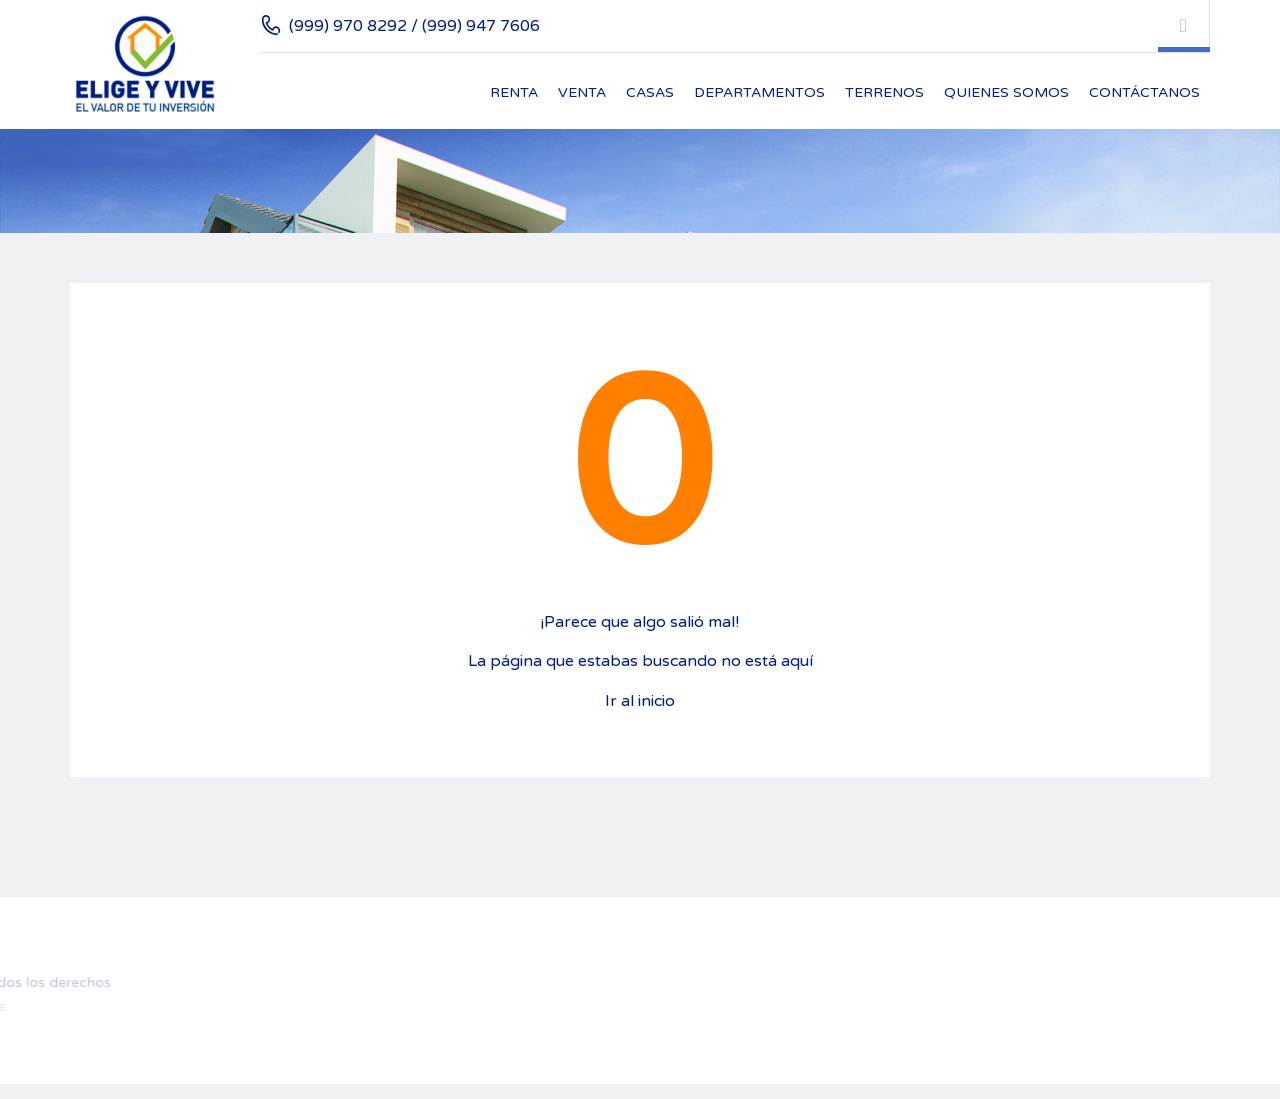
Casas (650, 92)
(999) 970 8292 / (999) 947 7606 (414, 26)
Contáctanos (1144, 92)
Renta (514, 92)
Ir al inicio (640, 701)
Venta (582, 92)
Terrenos (884, 92)
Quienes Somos (1006, 92)
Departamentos (759, 92)
